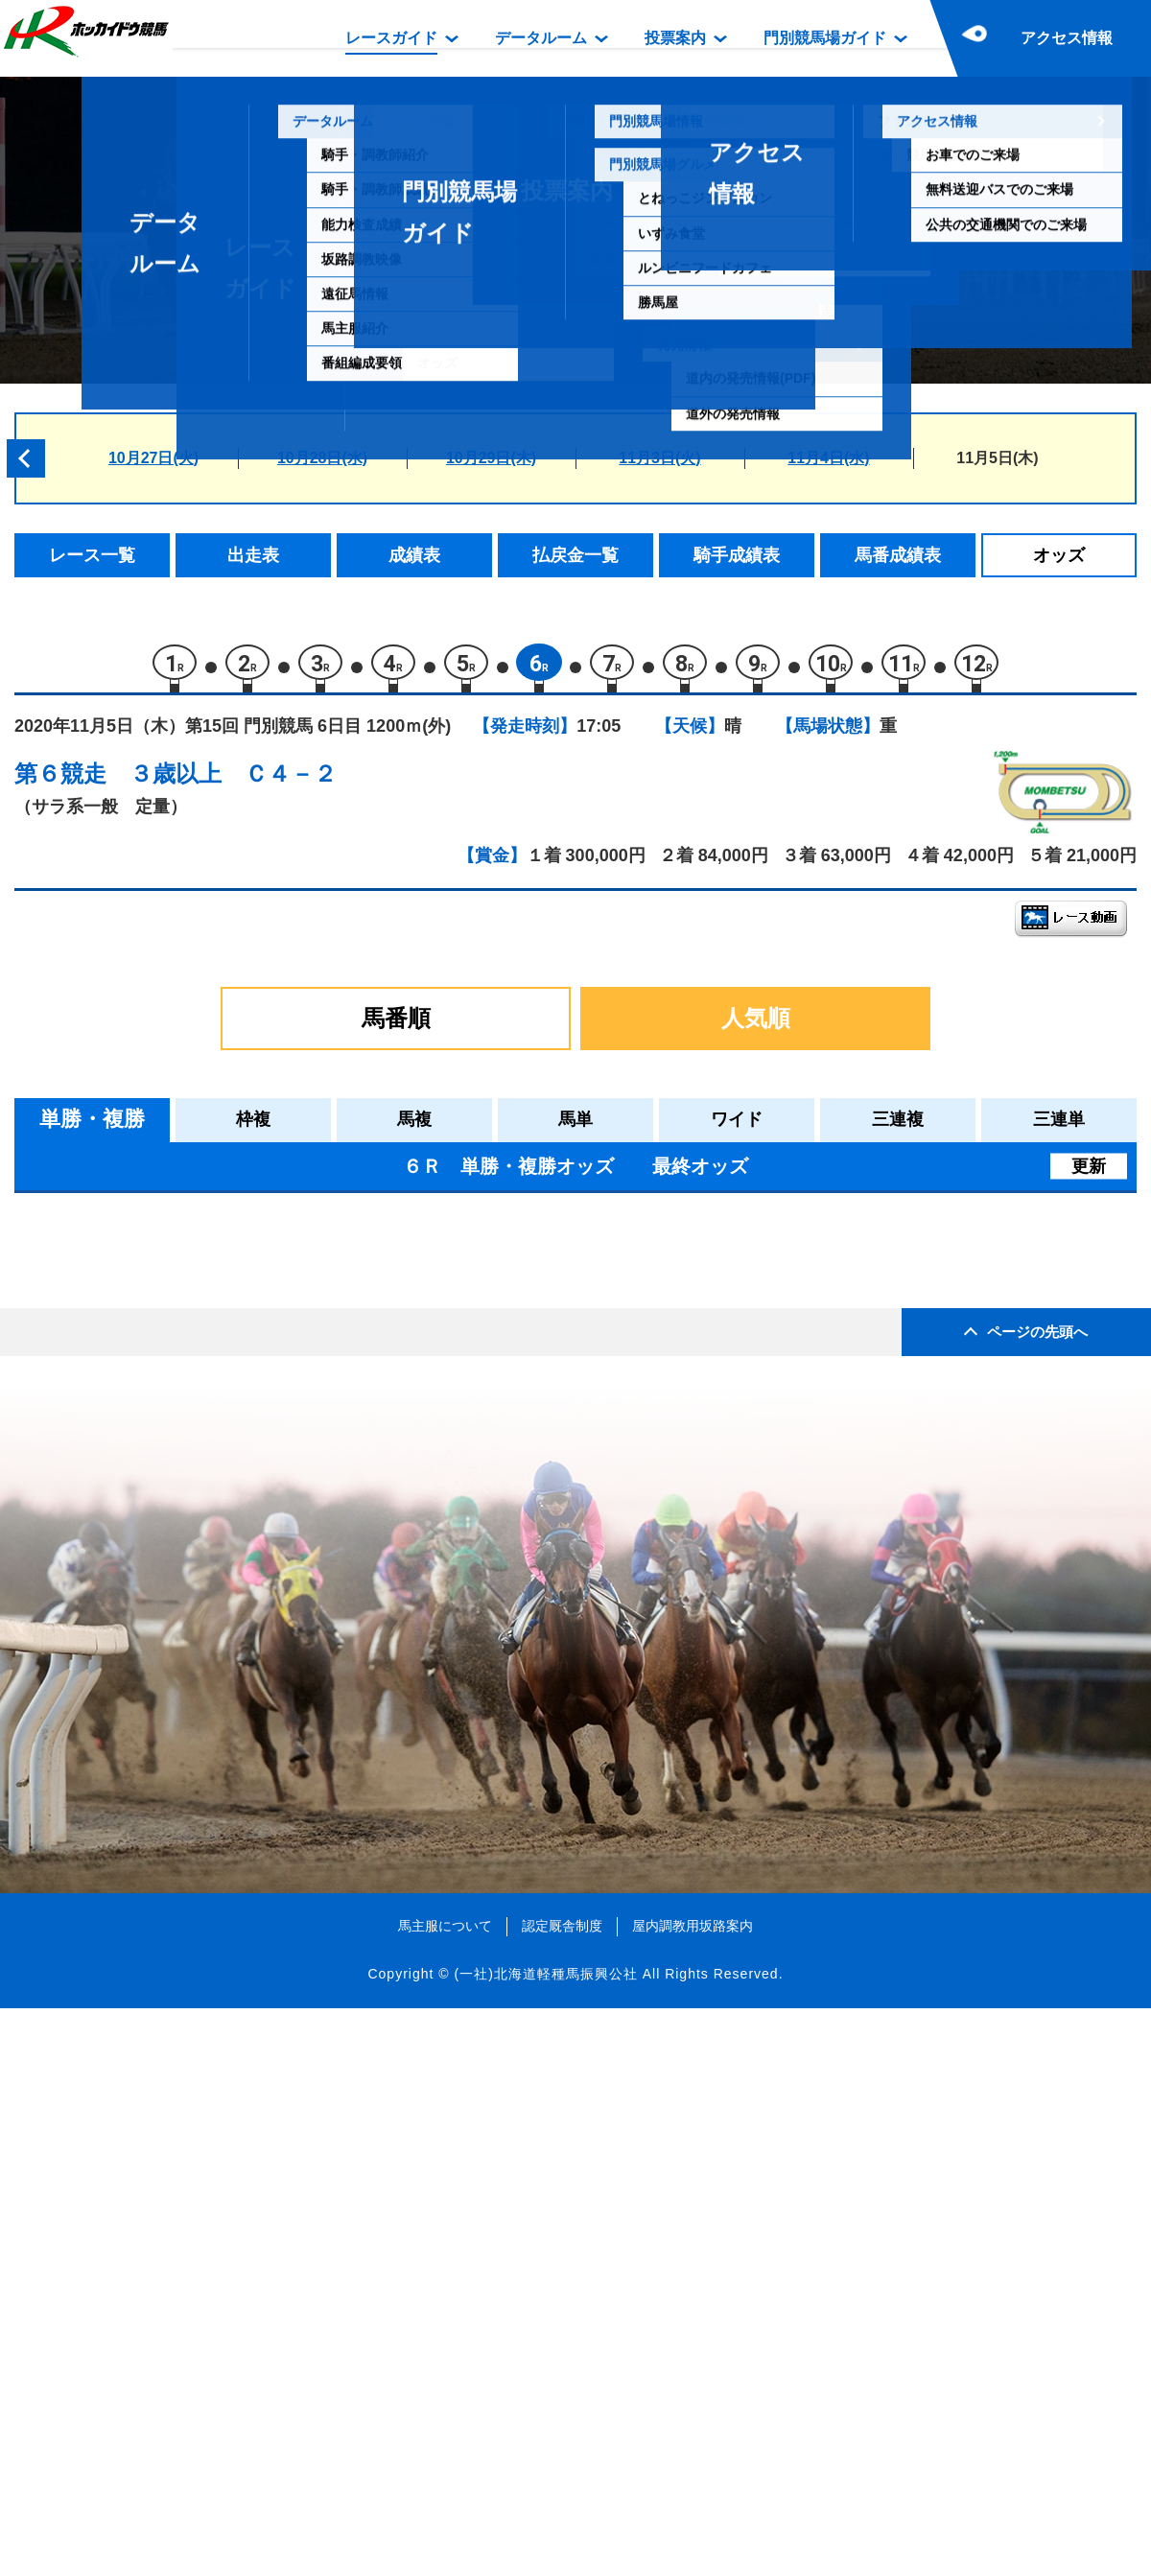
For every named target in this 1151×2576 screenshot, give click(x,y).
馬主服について (445, 2493)
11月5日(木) (997, 458)
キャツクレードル (209, 1440)
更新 (1088, 1173)
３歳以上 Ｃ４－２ (233, 782)
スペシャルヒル (201, 1684)
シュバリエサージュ (217, 1358)
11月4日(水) (828, 458)
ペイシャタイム (201, 1563)
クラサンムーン (201, 1318)
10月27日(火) (153, 458)
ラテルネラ (184, 1481)
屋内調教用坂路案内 (692, 2493)
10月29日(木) (491, 458)
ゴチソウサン (193, 1726)
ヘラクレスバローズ (217, 1603)
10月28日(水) (322, 458)
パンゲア (176, 1521)
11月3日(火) (659, 458)
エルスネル (184, 1400)
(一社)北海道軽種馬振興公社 (545, 2541)
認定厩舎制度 (562, 2493)
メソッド (176, 1277)
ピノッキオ (184, 1644)
